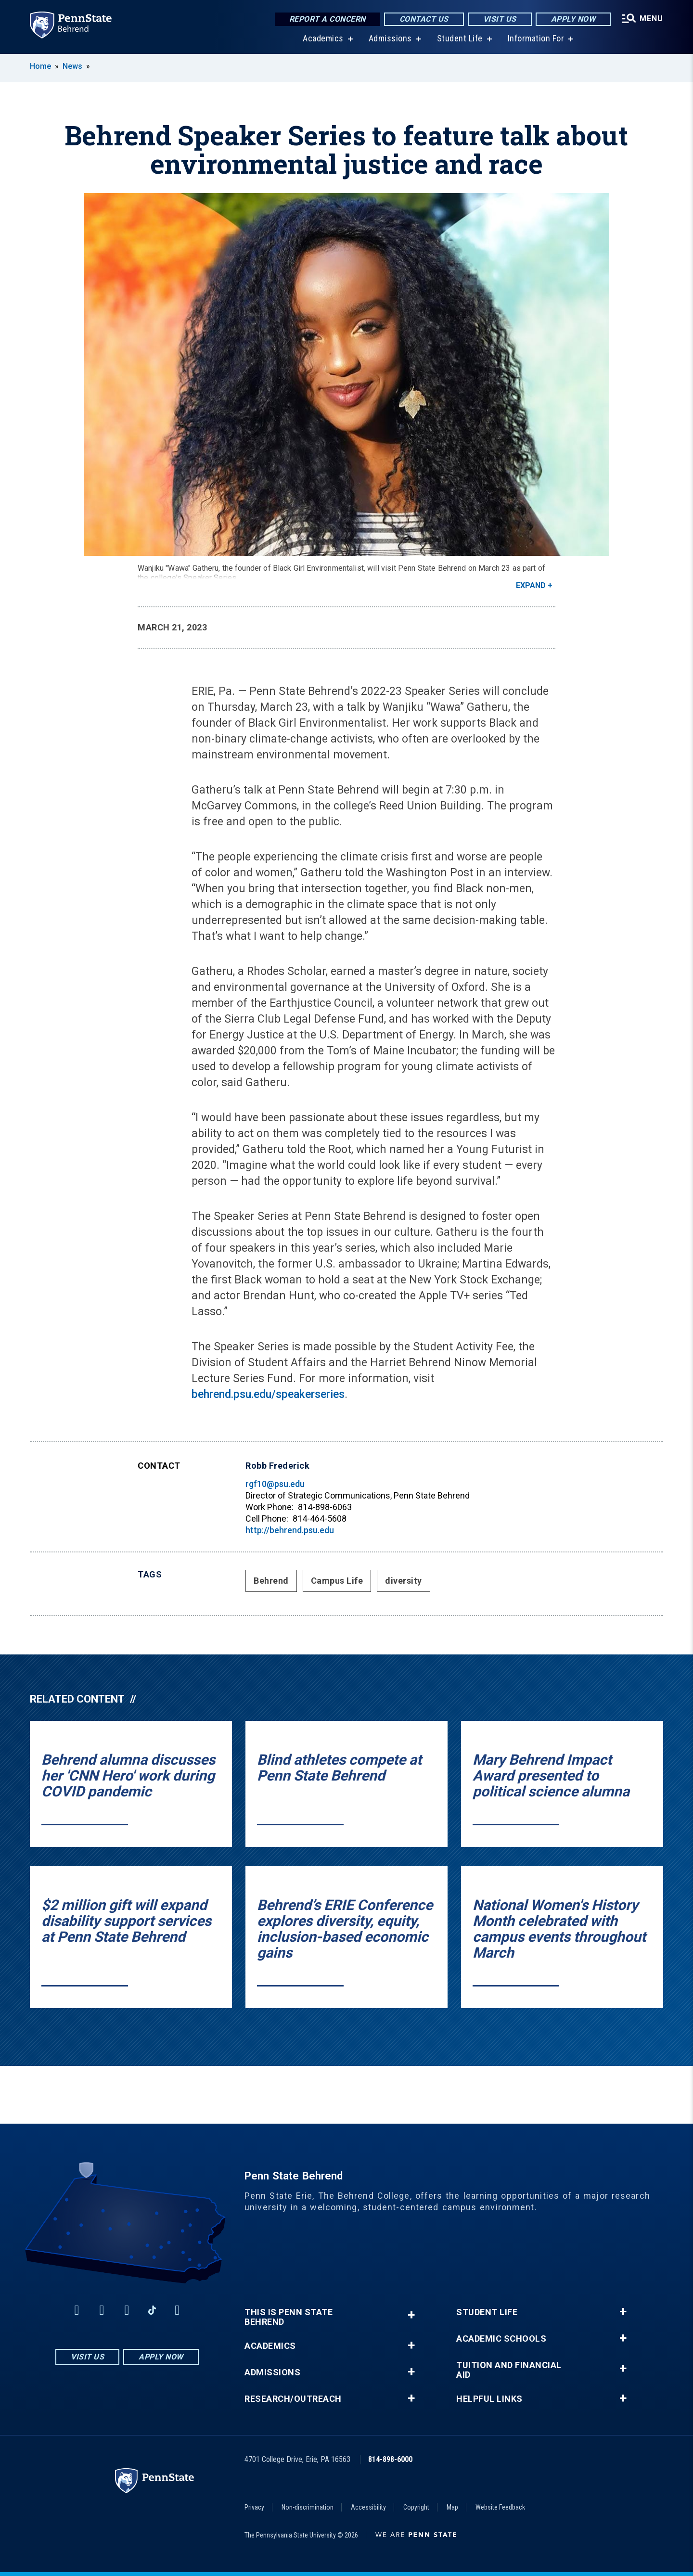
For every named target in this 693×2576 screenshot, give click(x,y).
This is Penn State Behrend (288, 2317)
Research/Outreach (293, 2399)
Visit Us (499, 19)
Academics (323, 38)
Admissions (390, 38)
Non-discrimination (308, 2507)
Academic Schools (501, 2339)
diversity (403, 1581)
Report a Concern (327, 19)
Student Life (460, 38)
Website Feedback (500, 2507)
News (72, 66)
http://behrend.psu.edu (289, 1530)
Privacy (254, 2507)
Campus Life (337, 1581)
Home (40, 66)
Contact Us (424, 19)
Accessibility (368, 2507)
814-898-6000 (390, 2459)
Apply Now (573, 19)
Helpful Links (489, 2399)
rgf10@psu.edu (275, 1484)
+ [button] (411, 2315)
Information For (536, 38)
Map (452, 2507)
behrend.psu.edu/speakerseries (268, 1394)
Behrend (271, 1581)
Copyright (416, 2507)
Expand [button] (531, 585)
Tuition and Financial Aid (509, 2370)
